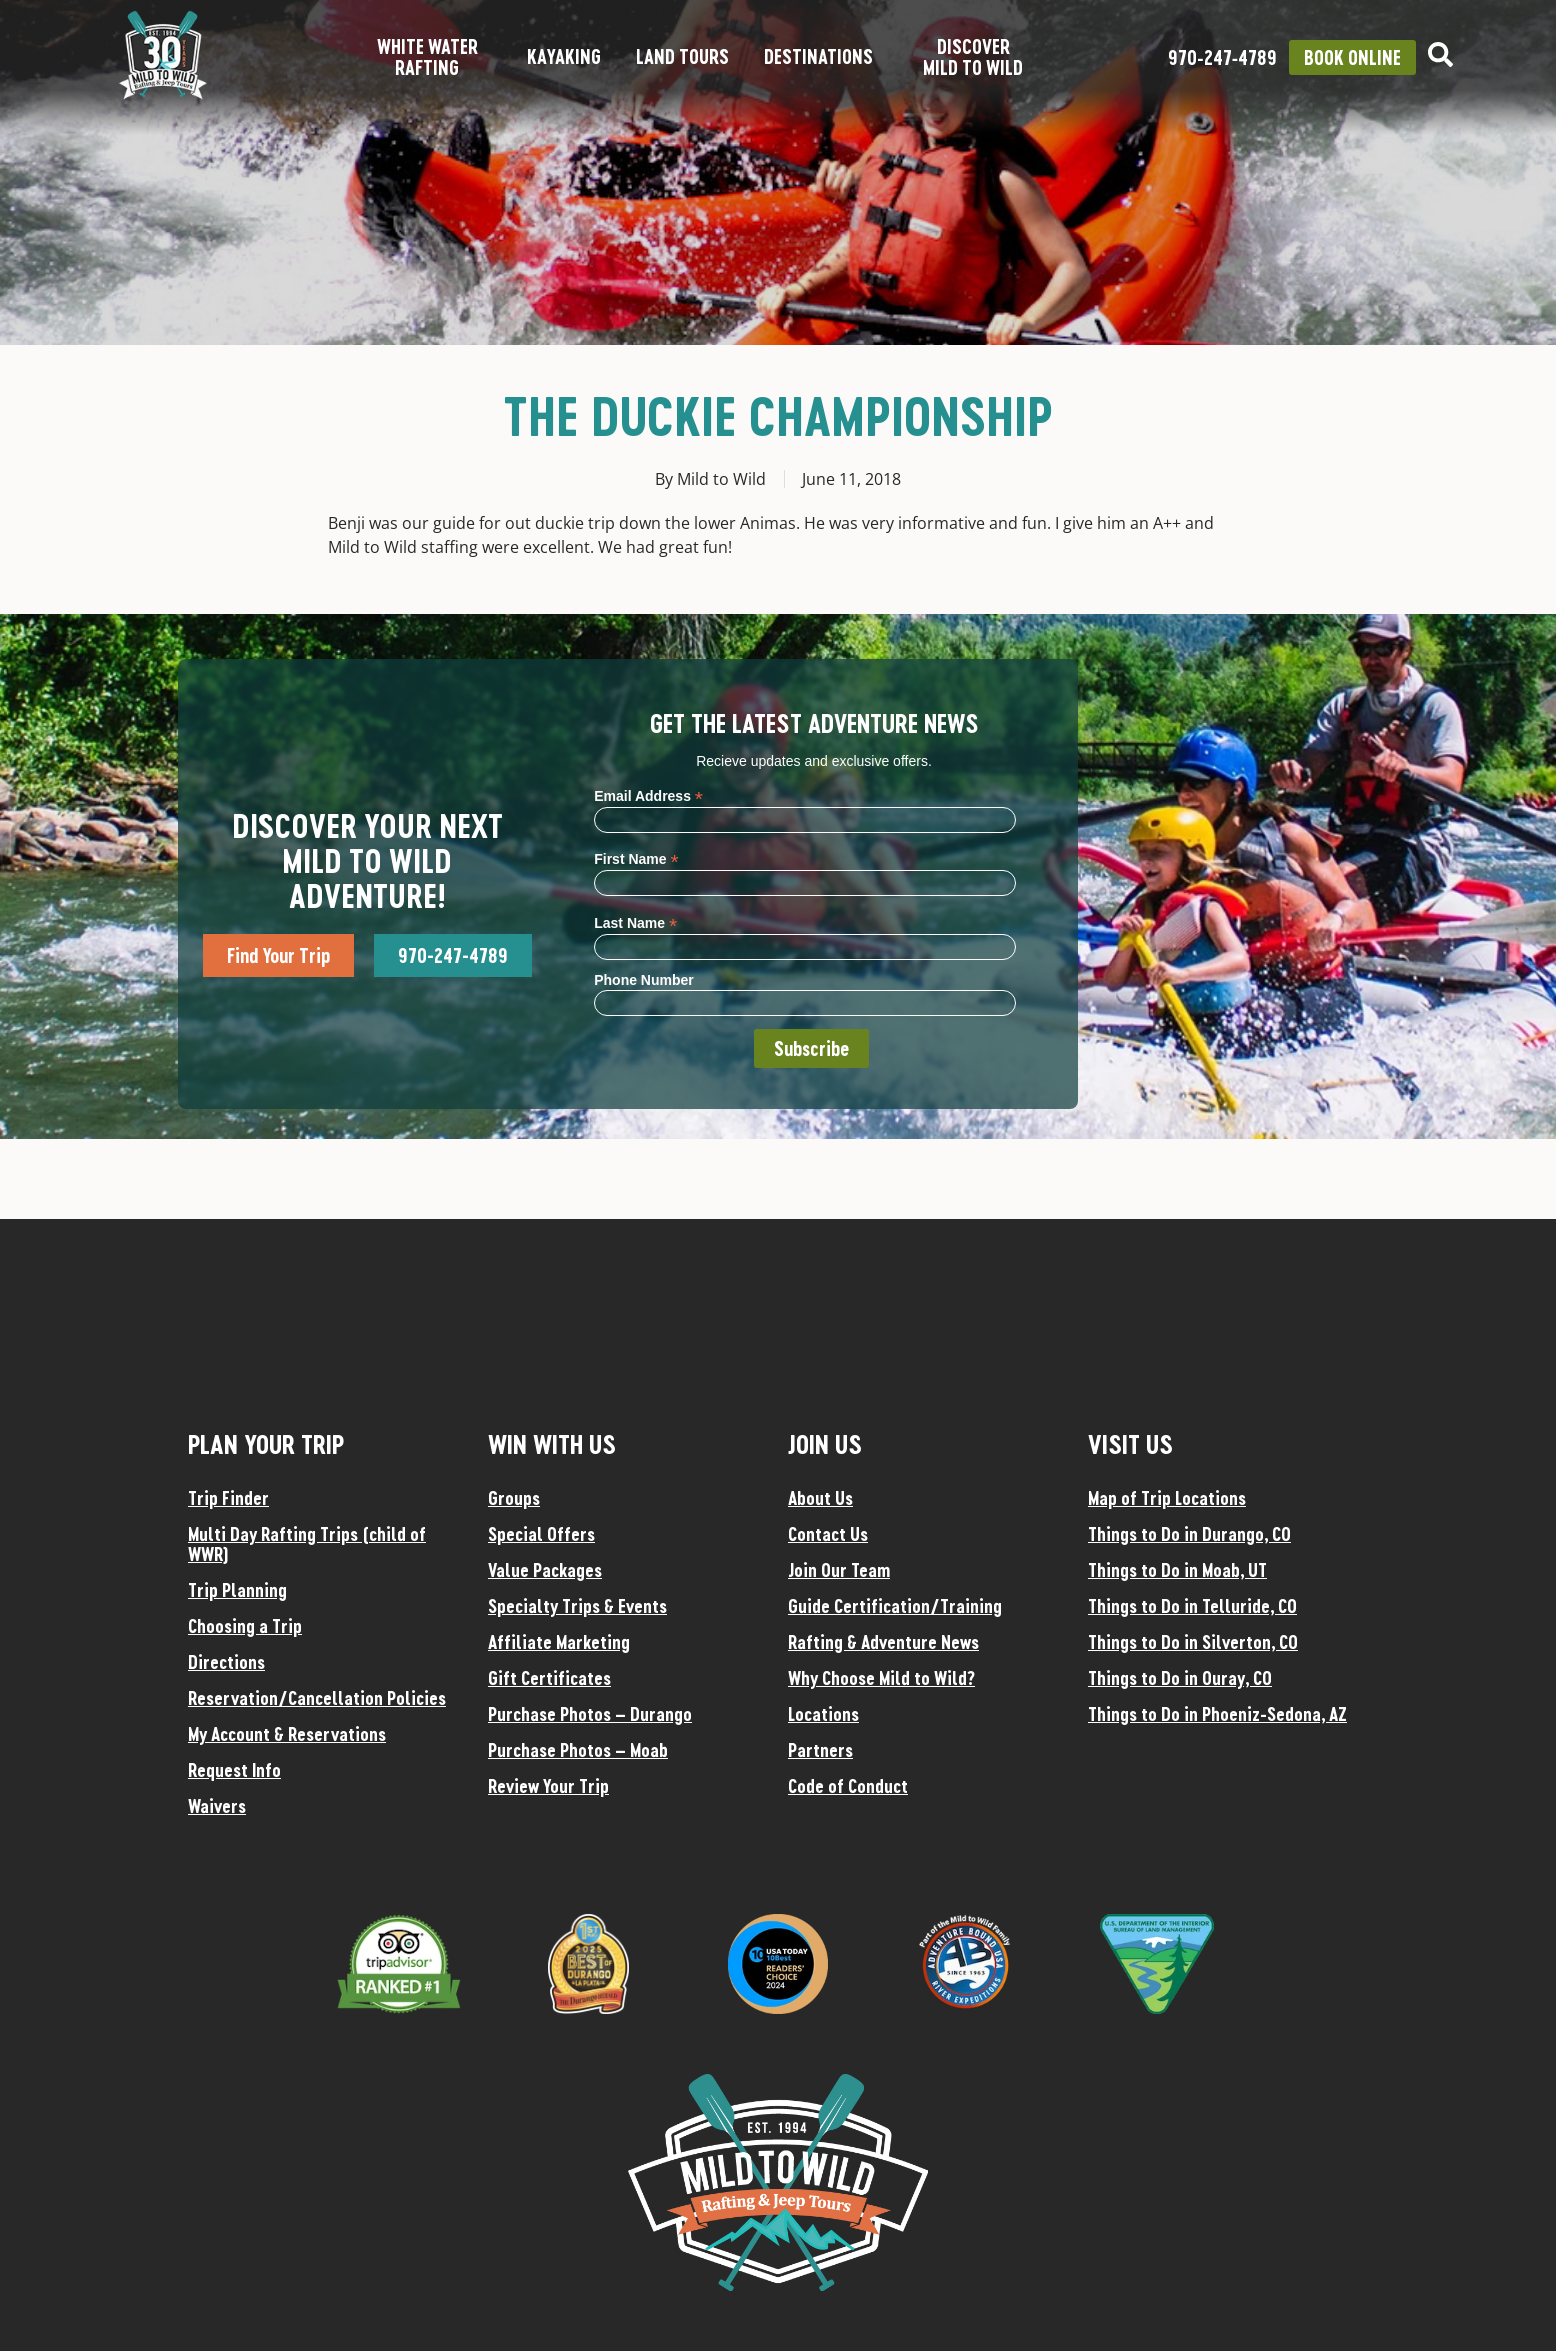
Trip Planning (237, 1590)
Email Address (648, 795)
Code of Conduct (848, 1786)
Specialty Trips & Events (577, 1606)
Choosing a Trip (245, 1626)
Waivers (217, 1806)
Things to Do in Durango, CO (1189, 1534)
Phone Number (644, 980)
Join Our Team (839, 1570)
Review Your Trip (548, 1786)
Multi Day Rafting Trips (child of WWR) (307, 1544)
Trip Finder (228, 1498)
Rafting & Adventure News (883, 1642)
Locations (823, 1714)
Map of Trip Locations (1167, 1498)
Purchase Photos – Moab (578, 1750)
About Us (820, 1498)
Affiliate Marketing (559, 1642)
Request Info (234, 1770)
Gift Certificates (549, 1678)
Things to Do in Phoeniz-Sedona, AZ (1217, 1714)
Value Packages (545, 1570)
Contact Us (828, 1534)
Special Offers (541, 1534)
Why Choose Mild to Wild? (881, 1678)
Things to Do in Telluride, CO (1192, 1606)
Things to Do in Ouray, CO (1180, 1678)
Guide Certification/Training (895, 1606)
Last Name (635, 922)
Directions (226, 1662)
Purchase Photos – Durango (590, 1714)
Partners (820, 1750)
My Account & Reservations (287, 1734)
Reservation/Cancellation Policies (317, 1698)
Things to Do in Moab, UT (1177, 1570)
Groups (514, 1498)
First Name (636, 858)
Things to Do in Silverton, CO (1193, 1642)
